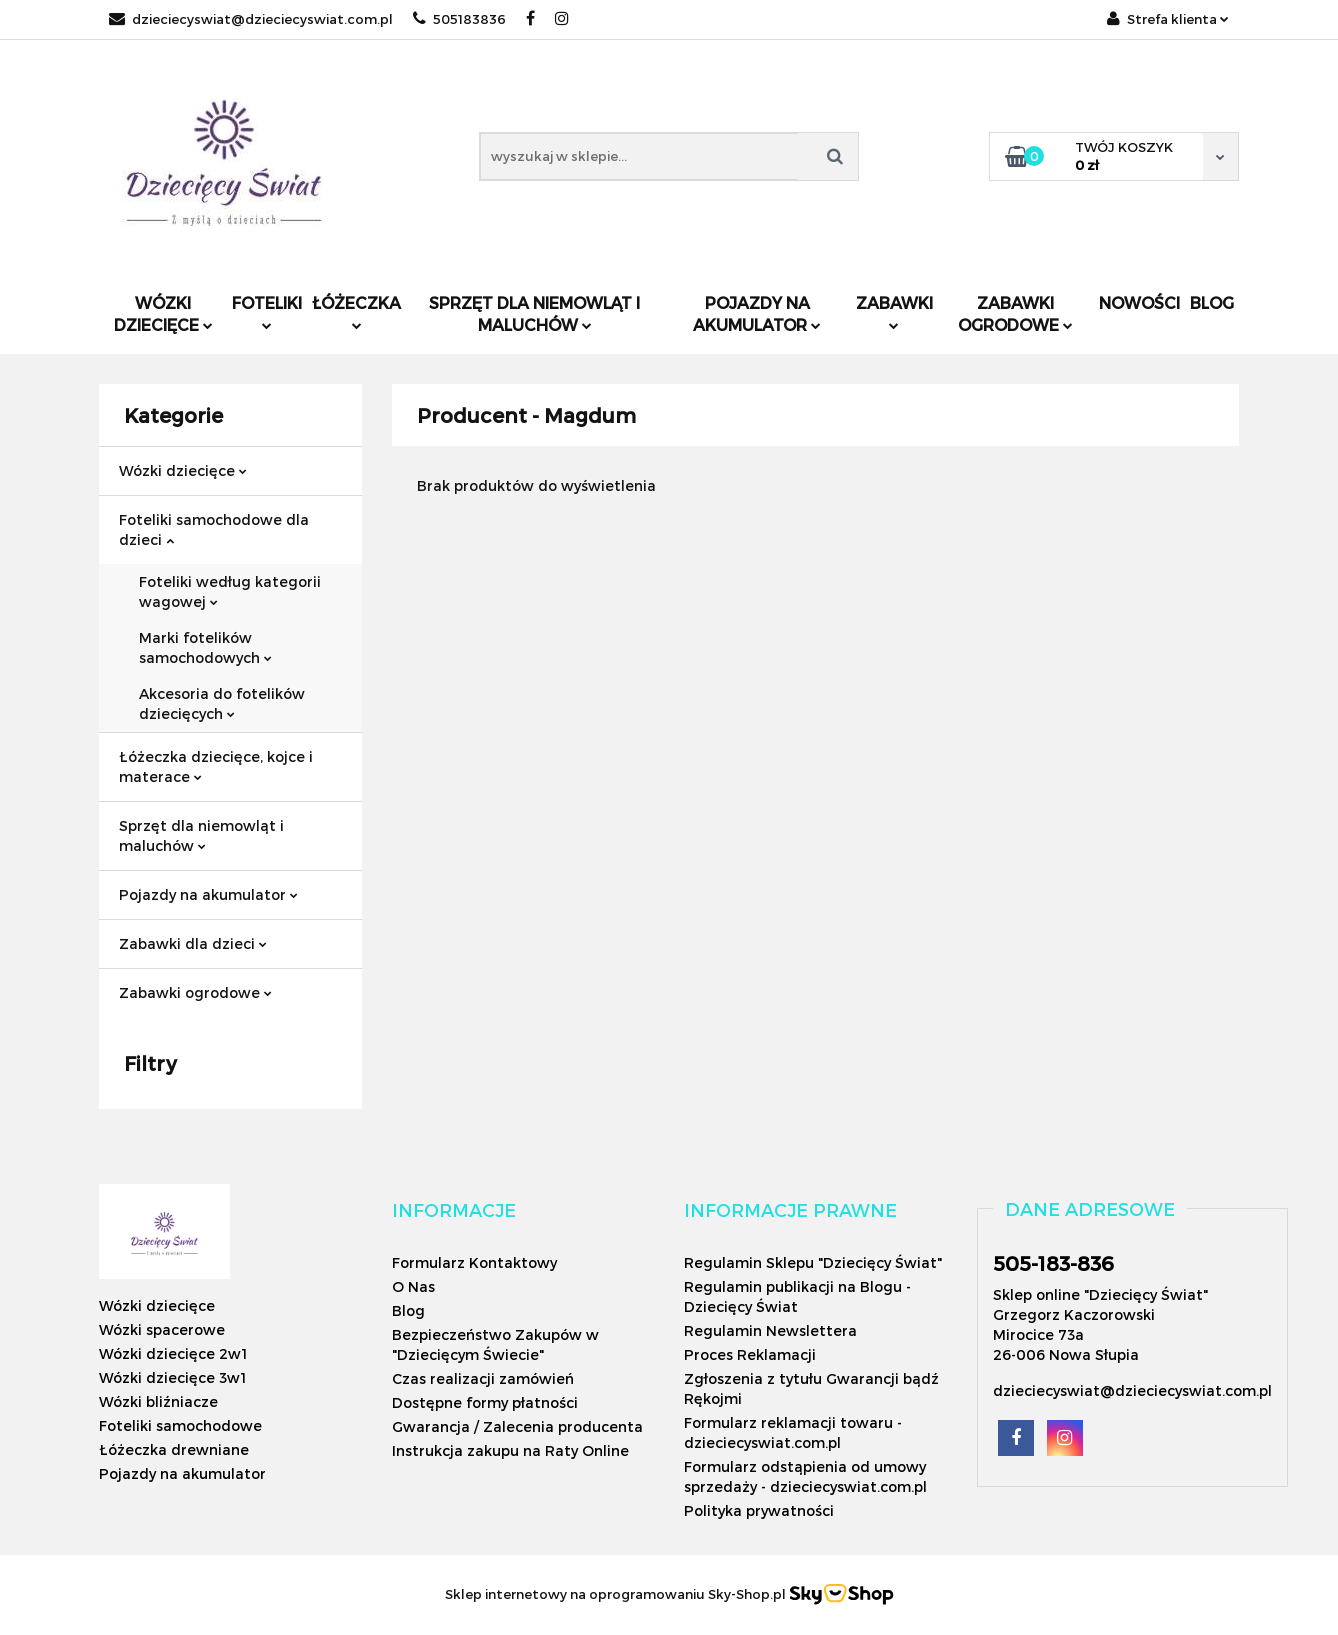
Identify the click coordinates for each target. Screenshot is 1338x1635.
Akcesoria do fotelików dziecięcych (222, 703)
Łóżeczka (356, 311)
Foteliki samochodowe (180, 1425)
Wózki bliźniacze (158, 1401)
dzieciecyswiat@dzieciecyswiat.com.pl (251, 19)
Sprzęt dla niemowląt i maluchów (534, 313)
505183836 (459, 19)
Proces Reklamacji (750, 1354)
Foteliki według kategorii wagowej (230, 591)
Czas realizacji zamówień (483, 1378)
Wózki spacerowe (162, 1329)
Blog (1212, 302)
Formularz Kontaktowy (474, 1262)
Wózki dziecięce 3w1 (172, 1377)
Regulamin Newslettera (770, 1330)
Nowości (1139, 302)
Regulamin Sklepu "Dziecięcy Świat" (813, 1262)
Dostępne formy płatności (485, 1402)
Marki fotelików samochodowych (205, 647)
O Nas (413, 1286)
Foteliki (267, 311)
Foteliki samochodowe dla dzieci (214, 529)
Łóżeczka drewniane (174, 1449)
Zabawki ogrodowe (1015, 313)
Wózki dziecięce (163, 313)
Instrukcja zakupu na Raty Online (510, 1450)
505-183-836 (1053, 1263)
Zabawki (894, 311)
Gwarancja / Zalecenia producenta (517, 1426)
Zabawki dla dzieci (193, 943)
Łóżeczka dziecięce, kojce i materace (216, 766)
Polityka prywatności (759, 1510)
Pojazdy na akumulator (757, 313)
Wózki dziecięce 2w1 (173, 1353)
